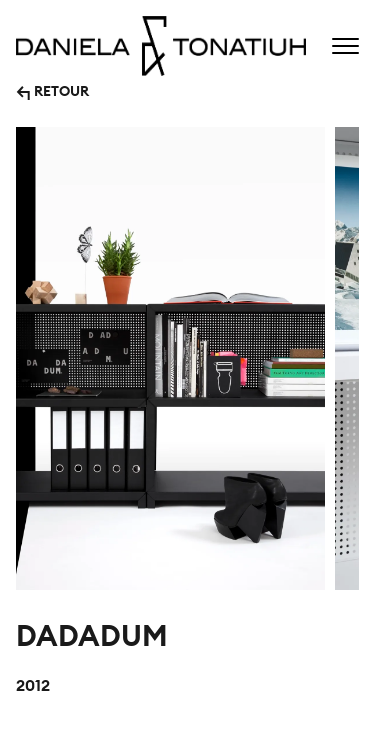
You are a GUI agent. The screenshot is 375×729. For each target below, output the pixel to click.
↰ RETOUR (52, 89)
